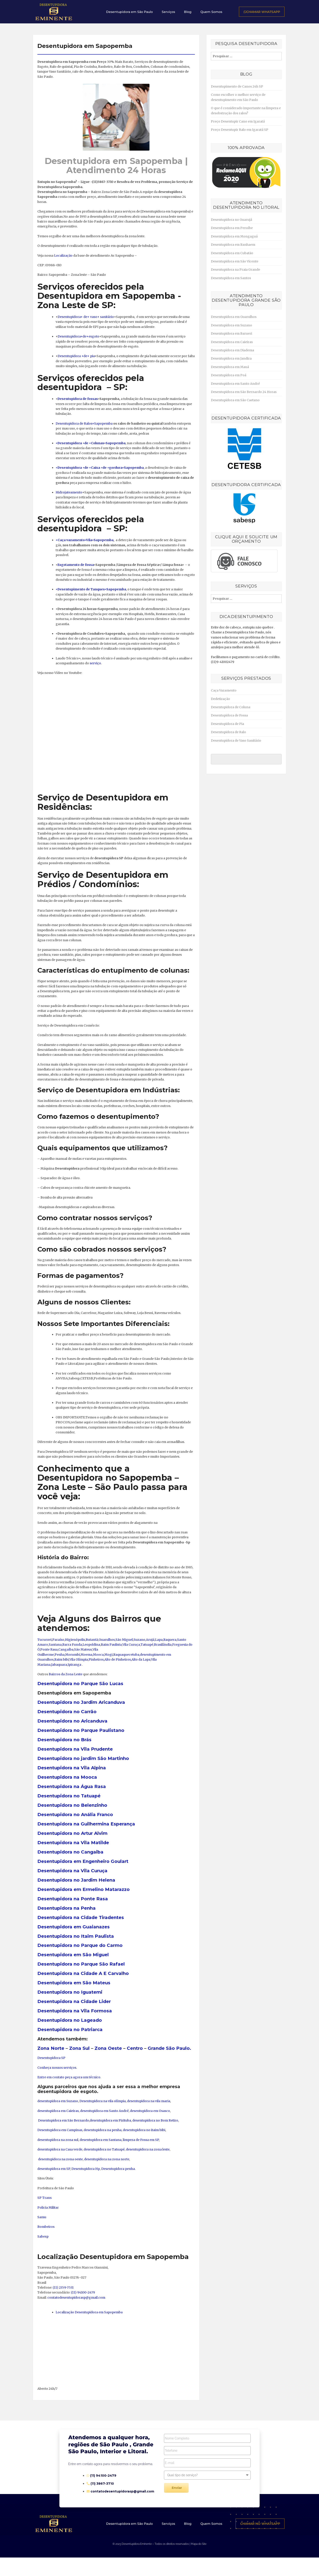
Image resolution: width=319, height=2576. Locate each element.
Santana (55, 1645)
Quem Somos (211, 12)
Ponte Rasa (49, 1649)
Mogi (108, 1655)
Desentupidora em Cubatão (232, 253)
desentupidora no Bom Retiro (155, 2120)
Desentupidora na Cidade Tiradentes (80, 1917)
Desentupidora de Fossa (229, 715)
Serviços (168, 12)
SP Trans (44, 2198)
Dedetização (220, 699)
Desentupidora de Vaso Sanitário (236, 741)
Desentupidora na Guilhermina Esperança (86, 1824)
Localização (63, 256)
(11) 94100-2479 (83, 2292)
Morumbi (72, 1655)
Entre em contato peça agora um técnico (68, 2077)
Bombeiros (46, 2227)
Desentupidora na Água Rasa (71, 1786)
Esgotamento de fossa (75, 565)
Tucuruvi (44, 1640)
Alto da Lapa (140, 1659)
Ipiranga (74, 1665)
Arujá (150, 1640)
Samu (41, 2217)
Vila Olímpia (78, 1659)
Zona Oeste (108, 2048)
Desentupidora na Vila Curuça (72, 1870)
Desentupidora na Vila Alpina (71, 1767)
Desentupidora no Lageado (69, 2020)
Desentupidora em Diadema (232, 350)
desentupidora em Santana (100, 2140)
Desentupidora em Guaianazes (73, 1926)
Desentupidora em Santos (231, 278)
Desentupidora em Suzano (231, 325)
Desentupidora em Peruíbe (232, 228)
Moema (86, 1655)
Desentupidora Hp (85, 2169)
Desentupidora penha (118, 2169)
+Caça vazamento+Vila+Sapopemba (84, 540)
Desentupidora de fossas (77, 399)
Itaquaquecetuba (126, 1655)
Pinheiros (96, 1659)
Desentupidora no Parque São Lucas (80, 1683)
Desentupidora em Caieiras (232, 342)
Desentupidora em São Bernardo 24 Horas (244, 392)
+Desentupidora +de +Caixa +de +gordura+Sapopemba (100, 468)
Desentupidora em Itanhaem (233, 245)
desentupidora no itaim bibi (144, 2130)
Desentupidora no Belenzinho (72, 1805)
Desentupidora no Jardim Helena (76, 1880)
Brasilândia (163, 1645)
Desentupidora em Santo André (235, 384)
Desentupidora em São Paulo (129, 12)
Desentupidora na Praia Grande (235, 270)
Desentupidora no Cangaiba (70, 1852)
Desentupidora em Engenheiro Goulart (82, 1861)
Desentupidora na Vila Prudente (75, 1749)
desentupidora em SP (53, 2169)
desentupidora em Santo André (104, 2111)
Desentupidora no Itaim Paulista (75, 1936)
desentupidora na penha (102, 2130)
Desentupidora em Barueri (231, 333)
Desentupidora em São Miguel (73, 1954)
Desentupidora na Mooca (67, 1777)
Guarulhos (107, 1640)
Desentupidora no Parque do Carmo (80, 1945)
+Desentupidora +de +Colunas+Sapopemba (90, 443)
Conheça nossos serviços (56, 2068)
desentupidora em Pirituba (110, 2120)
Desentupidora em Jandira (231, 358)
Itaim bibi (61, 1659)
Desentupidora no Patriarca (70, 2029)
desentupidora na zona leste (148, 2149)
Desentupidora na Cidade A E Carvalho (83, 1973)
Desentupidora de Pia (227, 724)
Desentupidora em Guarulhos (233, 317)
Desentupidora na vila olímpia (102, 2101)
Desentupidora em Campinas (59, 2130)
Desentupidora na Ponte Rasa (72, 1898)
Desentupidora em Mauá (230, 367)
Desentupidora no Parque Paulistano (80, 1730)
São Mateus (83, 1649)
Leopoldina (91, 1645)
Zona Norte (50, 2048)
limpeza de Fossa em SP (140, 2140)
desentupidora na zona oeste (60, 2159)
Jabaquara (59, 1665)
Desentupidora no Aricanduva (72, 1721)
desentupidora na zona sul (57, 2140)
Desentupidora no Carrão (67, 1711)
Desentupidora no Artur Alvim (72, 1833)
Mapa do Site (198, 2543)
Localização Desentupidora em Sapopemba (89, 2312)
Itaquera (169, 1640)
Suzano (139, 1640)
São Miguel (124, 1640)
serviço (95, 663)
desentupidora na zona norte (106, 2159)
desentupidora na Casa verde (59, 2149)
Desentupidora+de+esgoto (78, 336)
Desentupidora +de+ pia (76, 356)
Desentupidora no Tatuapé (69, 1795)
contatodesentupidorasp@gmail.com (76, 2298)
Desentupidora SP (51, 2058)
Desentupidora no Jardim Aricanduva (81, 1702)
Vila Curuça (131, 1645)
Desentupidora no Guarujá (231, 220)
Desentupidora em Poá (228, 375)
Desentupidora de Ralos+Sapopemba (84, 423)
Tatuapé (147, 1645)
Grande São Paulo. (169, 2048)
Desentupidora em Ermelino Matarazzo (83, 1889)
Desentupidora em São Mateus (73, 1982)
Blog (188, 12)
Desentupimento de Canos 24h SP (237, 86)
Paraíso (58, 1640)
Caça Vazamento (223, 690)
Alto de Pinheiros (117, 1659)
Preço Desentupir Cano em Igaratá (238, 121)
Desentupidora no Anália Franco (75, 1814)
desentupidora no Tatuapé (104, 2149)
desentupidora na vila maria (148, 2101)
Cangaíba (65, 1649)
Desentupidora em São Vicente (234, 261)
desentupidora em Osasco (150, 2111)
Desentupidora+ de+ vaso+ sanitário (86, 317)
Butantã (92, 1640)
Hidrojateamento (69, 492)
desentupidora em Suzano (57, 2101)
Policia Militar (48, 2208)
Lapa (159, 1640)
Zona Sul (79, 2048)
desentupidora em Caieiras (58, 2111)
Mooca (98, 1655)
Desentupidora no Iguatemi (69, 1992)
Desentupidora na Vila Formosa (74, 2010)
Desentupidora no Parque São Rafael (81, 1964)
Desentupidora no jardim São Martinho (83, 1758)
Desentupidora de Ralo (228, 732)
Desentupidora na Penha (66, 1908)
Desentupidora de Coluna (230, 707)
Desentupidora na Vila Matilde (73, 1842)
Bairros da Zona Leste (65, 1674)
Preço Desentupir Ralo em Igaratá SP (239, 130)
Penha (60, 1655)
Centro (135, 2048)
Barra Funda (72, 1645)
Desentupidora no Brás (64, 1739)
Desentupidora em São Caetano (235, 400)
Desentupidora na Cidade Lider (74, 2001)
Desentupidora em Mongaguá (234, 236)
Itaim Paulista (111, 1645)
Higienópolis (75, 1640)
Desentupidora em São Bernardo (63, 2120)
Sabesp (42, 2236)
